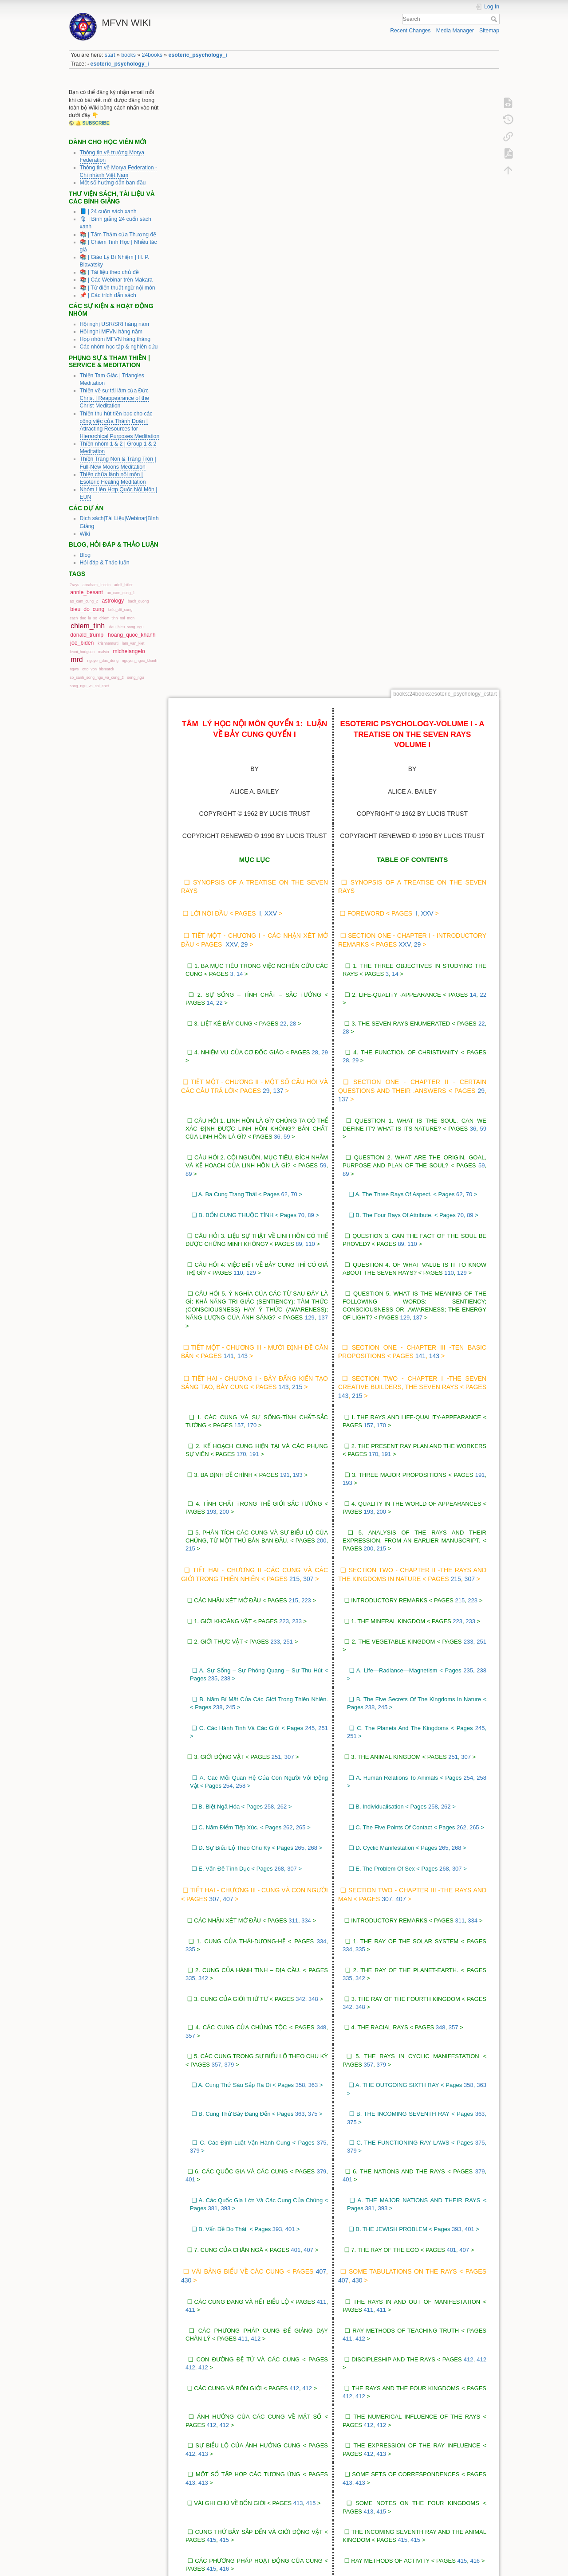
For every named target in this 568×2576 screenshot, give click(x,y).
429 (229, 2397)
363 (313, 1471)
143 (242, 741)
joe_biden (82, 643)
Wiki (85, 534)
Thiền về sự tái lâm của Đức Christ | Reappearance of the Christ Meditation (114, 398)
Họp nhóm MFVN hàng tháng (115, 339)
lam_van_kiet (133, 643)
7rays (74, 585)
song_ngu (135, 677)
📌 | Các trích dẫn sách (108, 295)
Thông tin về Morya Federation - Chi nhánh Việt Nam (119, 171)
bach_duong (138, 601)
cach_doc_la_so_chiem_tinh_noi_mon (102, 618)
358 (300, 1471)
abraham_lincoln (96, 585)
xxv (270, 298)
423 (265, 2256)
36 (277, 522)
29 (244, 329)
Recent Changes (410, 30)
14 (240, 359)
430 (186, 1665)
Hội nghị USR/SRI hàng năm (114, 324)
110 (310, 629)
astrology (113, 601)
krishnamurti (108, 643)
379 (229, 1450)
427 (281, 2368)
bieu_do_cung (87, 609)
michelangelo (129, 651)
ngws (74, 669)
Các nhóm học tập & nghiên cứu (119, 347)
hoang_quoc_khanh (132, 635)
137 (278, 476)
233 (297, 1006)
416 (224, 1954)
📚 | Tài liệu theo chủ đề (109, 272)
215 (297, 772)
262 (282, 1192)
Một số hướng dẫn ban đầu (113, 183)
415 (311, 1889)
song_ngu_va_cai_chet (89, 686)
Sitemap (489, 30)
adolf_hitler (123, 585)
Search (495, 19)
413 (203, 1839)
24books (152, 55)
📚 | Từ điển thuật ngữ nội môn (117, 288)
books (128, 55)
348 (313, 1384)
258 (241, 1171)
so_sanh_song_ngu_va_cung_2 (96, 677)
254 (228, 1171)
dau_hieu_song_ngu (126, 627)
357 (190, 1421)
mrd (77, 659)
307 (308, 964)
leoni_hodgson (82, 652)
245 (231, 1093)
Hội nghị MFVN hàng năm (111, 332)
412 (256, 1724)
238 (225, 1064)
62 (284, 580)
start (110, 55)
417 (266, 2004)
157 (239, 811)
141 (229, 741)
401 (190, 1565)
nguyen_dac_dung (102, 660)
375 (313, 1499)
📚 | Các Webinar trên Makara (116, 280)
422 (244, 2235)
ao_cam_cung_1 (121, 593)
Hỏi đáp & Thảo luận (105, 563)
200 (224, 897)
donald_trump (86, 635)
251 (288, 1027)
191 (254, 840)
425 (280, 2297)
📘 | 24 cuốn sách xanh (108, 211)
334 (306, 1306)
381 (212, 1594)
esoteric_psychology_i (198, 55)
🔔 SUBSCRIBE (92, 123)
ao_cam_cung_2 (84, 601)
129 (251, 658)
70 (294, 580)
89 (188, 559)
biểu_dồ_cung (120, 609)
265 (301, 1213)
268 (312, 1233)
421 (224, 2157)
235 (212, 1064)
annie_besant (86, 592)
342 (203, 1363)
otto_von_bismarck (98, 669)
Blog (85, 555)
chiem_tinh (88, 626)
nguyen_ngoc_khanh (140, 660)
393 (225, 1594)
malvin (103, 652)
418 (261, 1983)
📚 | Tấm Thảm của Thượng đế (118, 234)
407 (228, 1284)
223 (306, 986)
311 (293, 1306)
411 (322, 1687)
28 (293, 409)
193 (298, 860)
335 (190, 1335)
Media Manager (455, 30)
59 (287, 522)
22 (219, 388)
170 (252, 811)
